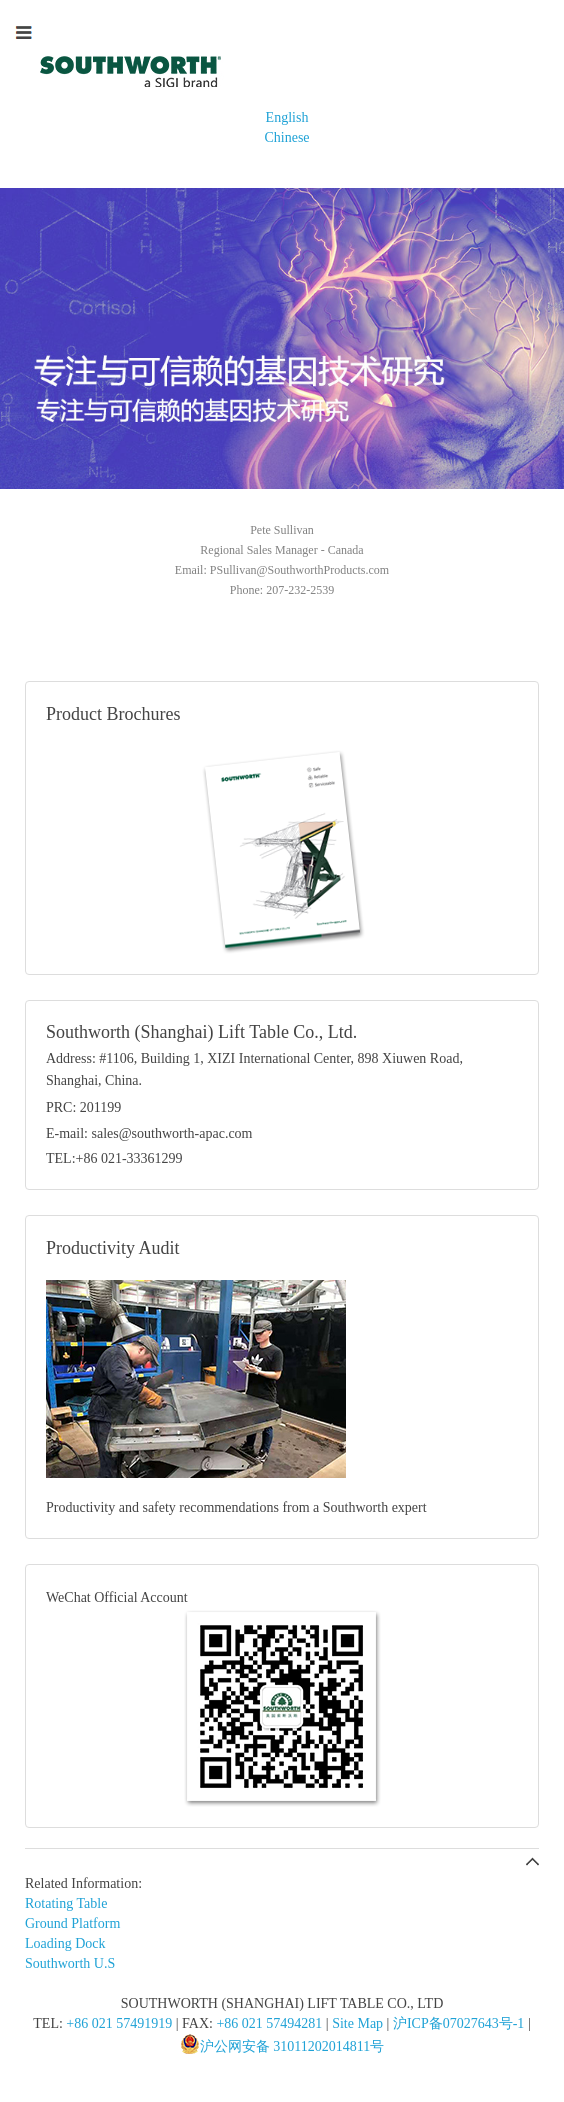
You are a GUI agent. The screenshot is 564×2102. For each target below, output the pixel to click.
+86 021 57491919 (119, 2023)
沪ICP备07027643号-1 (458, 2023)
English (287, 117)
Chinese (286, 137)
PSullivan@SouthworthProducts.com (299, 570)
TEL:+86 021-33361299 (114, 1158)
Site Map (357, 2023)
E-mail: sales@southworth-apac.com (149, 1133)
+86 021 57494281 (269, 2023)
